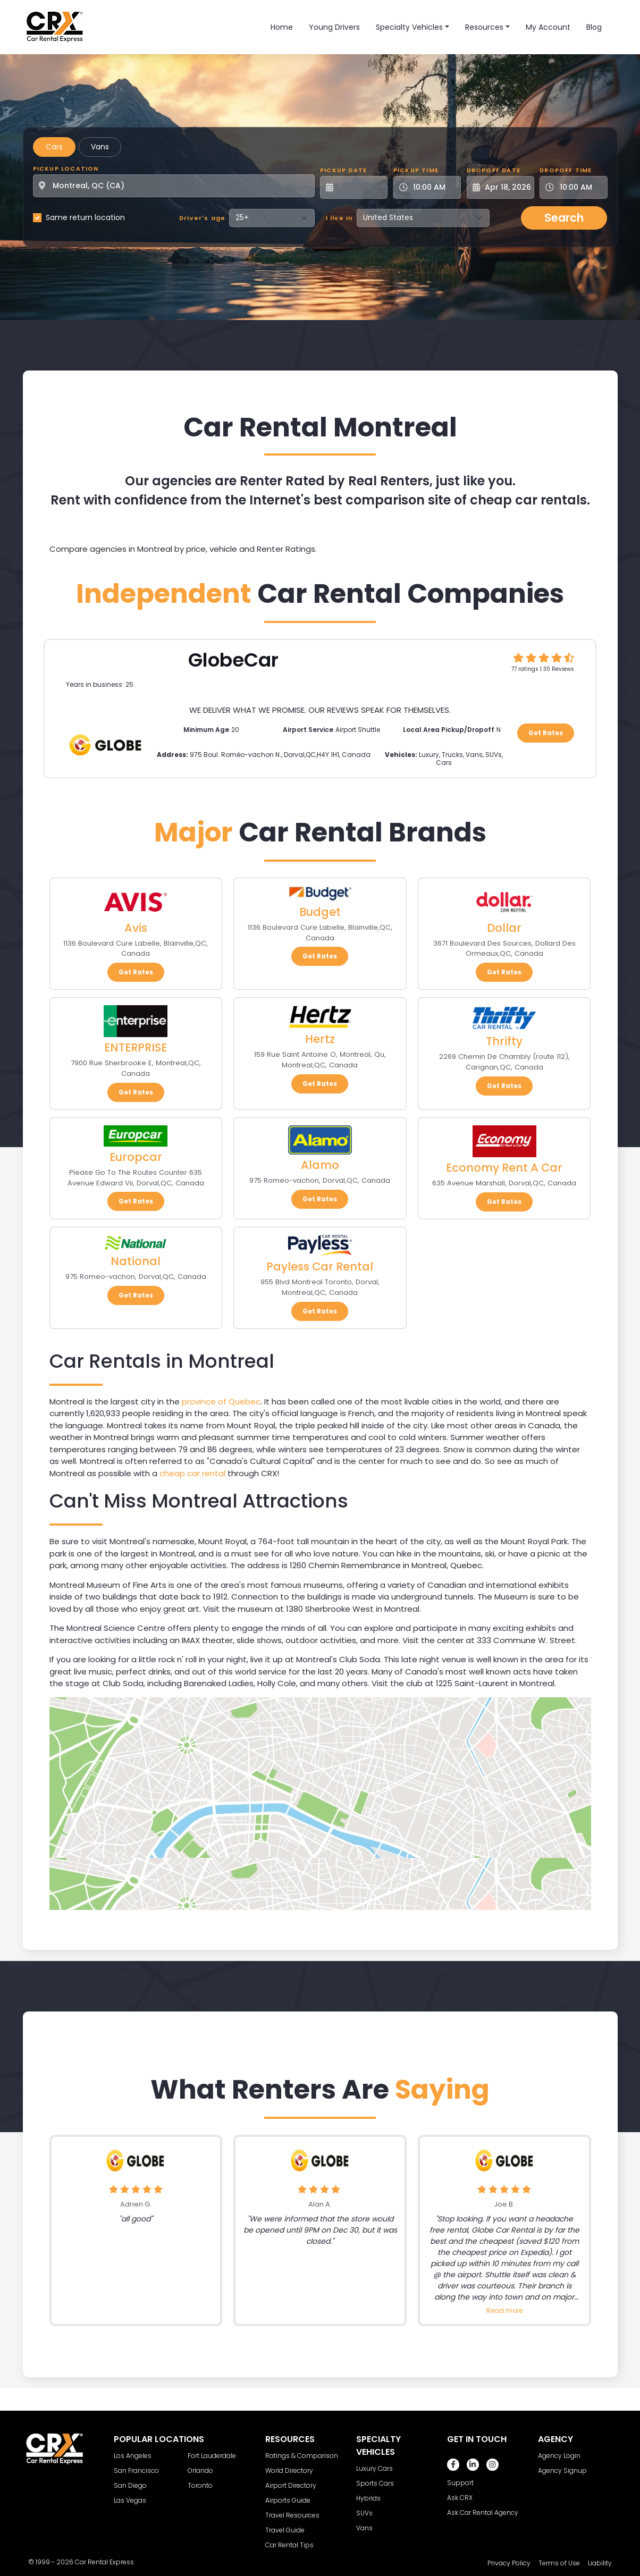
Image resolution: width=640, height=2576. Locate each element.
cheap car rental (192, 1473)
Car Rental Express (104, 2561)
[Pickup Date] (359, 187)
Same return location (85, 217)
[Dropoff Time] (579, 187)
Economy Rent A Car (504, 1167)
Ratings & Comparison (301, 2455)
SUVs (364, 2513)
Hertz (320, 1039)
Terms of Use (559, 2562)
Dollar (504, 928)
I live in (339, 218)
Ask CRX (460, 2497)
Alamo (320, 1165)
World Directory (289, 2470)
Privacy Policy (508, 2562)
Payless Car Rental (319, 1266)
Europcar (136, 1157)
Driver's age (202, 218)
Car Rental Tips (289, 2544)
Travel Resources (292, 2515)
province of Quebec (221, 1401)
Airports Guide (287, 2500)
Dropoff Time (566, 170)
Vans (100, 146)
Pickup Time (416, 170)
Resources (484, 27)
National (136, 1261)
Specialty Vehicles (409, 27)
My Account (548, 27)
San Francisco (136, 2470)
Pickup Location (66, 168)
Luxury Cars (374, 2468)
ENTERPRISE (135, 1047)
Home (282, 27)
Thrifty (504, 1041)
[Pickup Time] (433, 187)
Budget (320, 912)
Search (564, 217)
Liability (600, 2562)
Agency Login (559, 2455)
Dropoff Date (493, 170)
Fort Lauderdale (212, 2455)
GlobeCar (233, 660)
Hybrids (368, 2498)
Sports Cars (375, 2483)
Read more (504, 2310)
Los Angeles (132, 2455)
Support (460, 2482)
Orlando (200, 2470)
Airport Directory (290, 2485)
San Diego (130, 2485)
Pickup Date (343, 170)
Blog (594, 27)
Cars (54, 146)
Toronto (200, 2485)
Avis (135, 928)
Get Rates (545, 732)
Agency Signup (562, 2470)
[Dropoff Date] (506, 187)
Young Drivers (334, 27)
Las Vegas (130, 2500)
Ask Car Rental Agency (482, 2512)
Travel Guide (285, 2530)
